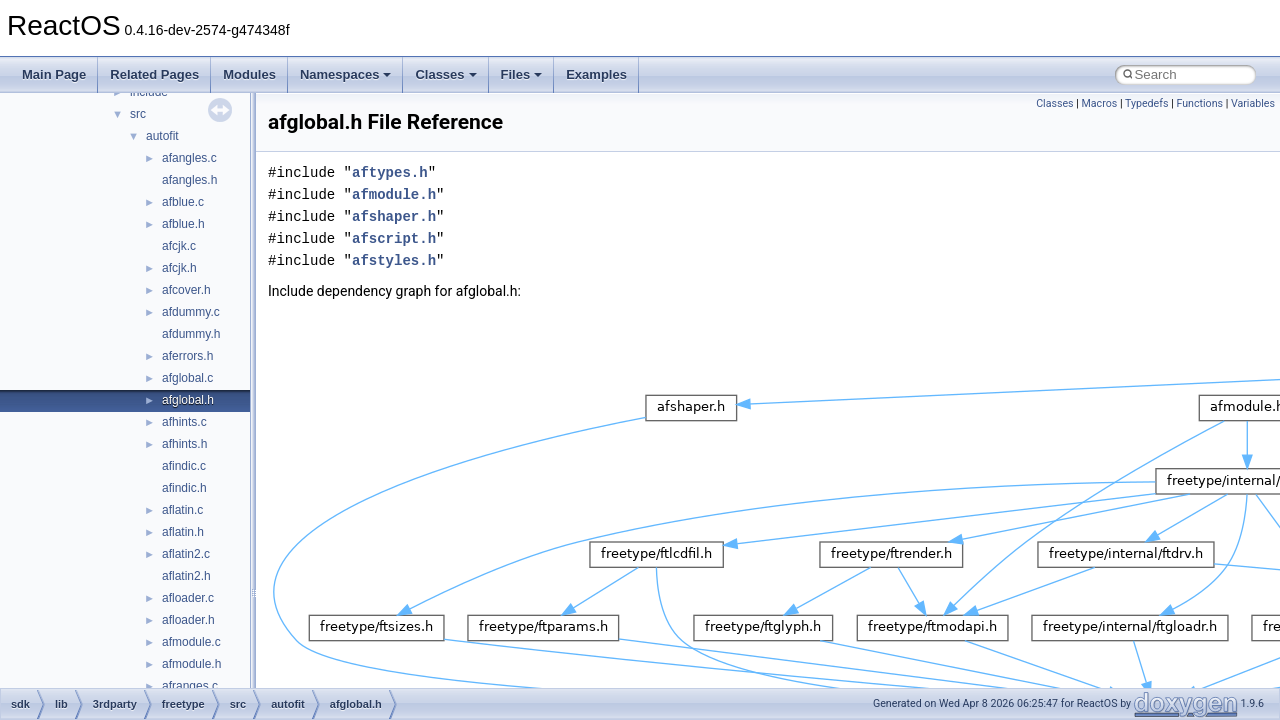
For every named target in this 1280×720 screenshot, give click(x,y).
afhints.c (184, 422)
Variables (1253, 103)
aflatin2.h (186, 576)
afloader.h (188, 620)
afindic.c (184, 466)
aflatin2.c (186, 554)
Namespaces (346, 74)
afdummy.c (191, 312)
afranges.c (190, 686)
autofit (162, 136)
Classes (445, 74)
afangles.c (189, 158)
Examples (596, 74)
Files (522, 74)
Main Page (54, 74)
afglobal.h (188, 400)
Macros (1100, 103)
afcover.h (186, 290)
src (138, 114)
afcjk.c (179, 246)
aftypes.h (390, 172)
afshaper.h (394, 216)
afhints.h (184, 444)
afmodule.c (191, 642)
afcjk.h (179, 268)
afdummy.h (191, 334)
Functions (1199, 103)
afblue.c (183, 202)
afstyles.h (394, 260)
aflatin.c (182, 510)
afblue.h (183, 224)
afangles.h (189, 180)
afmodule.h (191, 664)
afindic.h (184, 488)
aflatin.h (183, 532)
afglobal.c (187, 378)
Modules (249, 74)
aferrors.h (187, 356)
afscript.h (394, 238)
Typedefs (1147, 103)
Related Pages (154, 74)
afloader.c (188, 598)
